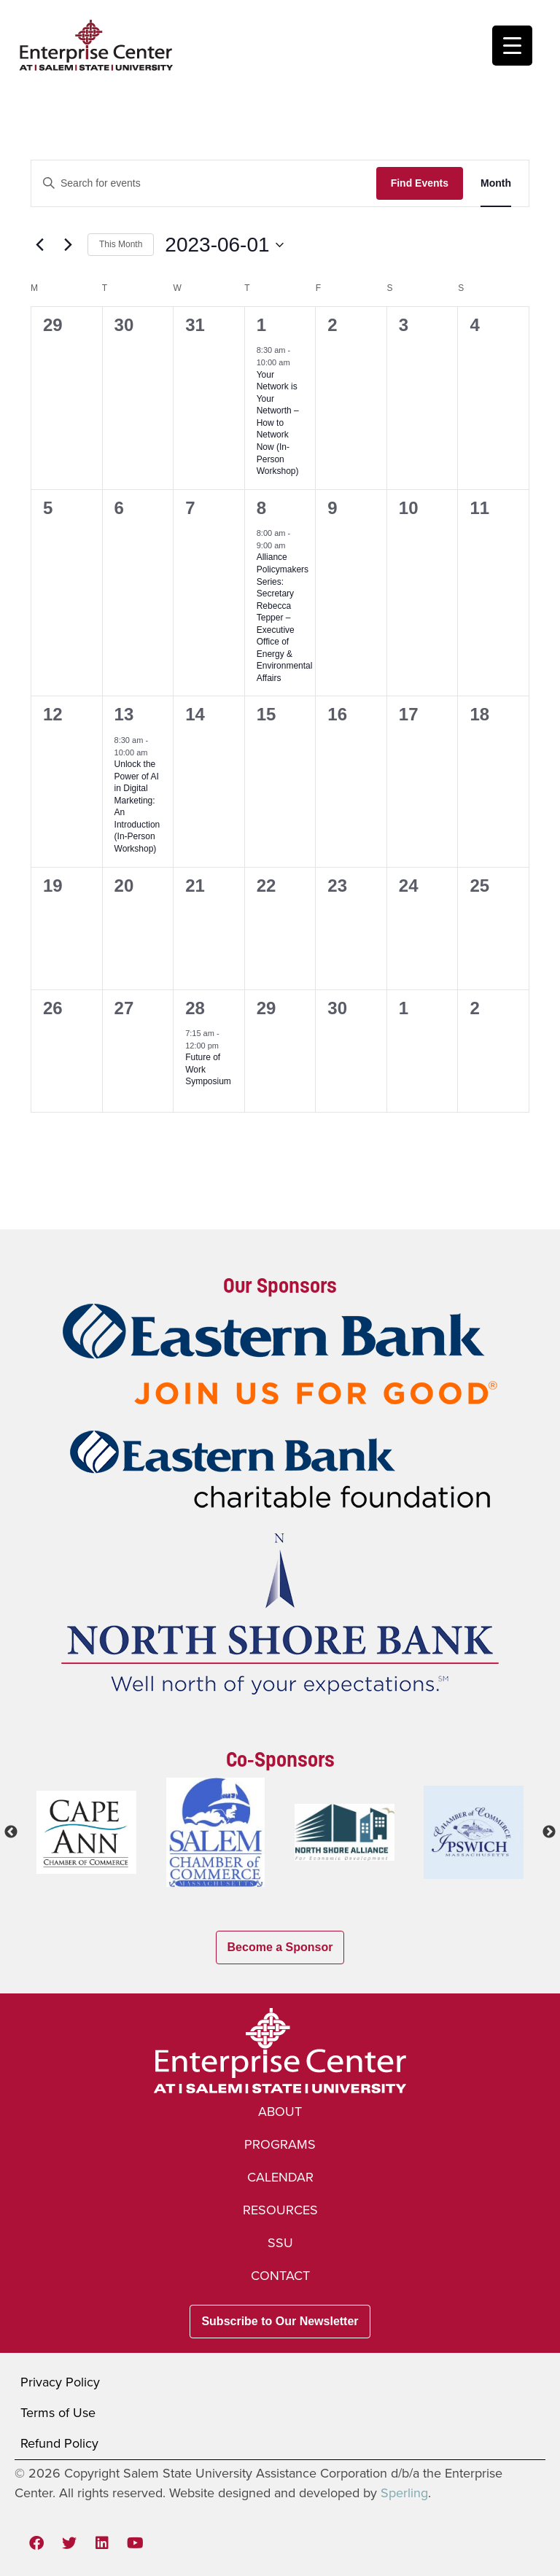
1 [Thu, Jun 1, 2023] (261, 325)
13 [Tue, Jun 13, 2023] (124, 714)
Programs (280, 2144)
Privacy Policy (60, 2382)
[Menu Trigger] (512, 46)
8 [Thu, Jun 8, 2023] (261, 508)
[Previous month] (39, 245)
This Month (120, 244)
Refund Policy (59, 2443)
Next (549, 1832)
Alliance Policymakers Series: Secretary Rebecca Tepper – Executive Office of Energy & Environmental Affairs (285, 617)
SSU (280, 2243)
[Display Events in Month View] (496, 183)
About (280, 2112)
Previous (11, 1832)
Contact (280, 2276)
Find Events (419, 183)
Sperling (404, 2493)
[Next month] (68, 245)
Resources (280, 2210)
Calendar (280, 2177)
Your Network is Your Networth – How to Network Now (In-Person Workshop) (278, 423)
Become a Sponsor (280, 1947)
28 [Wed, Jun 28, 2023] (195, 1008)
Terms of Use (58, 2413)
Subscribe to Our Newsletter (279, 2321)
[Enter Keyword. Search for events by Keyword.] (203, 183)
